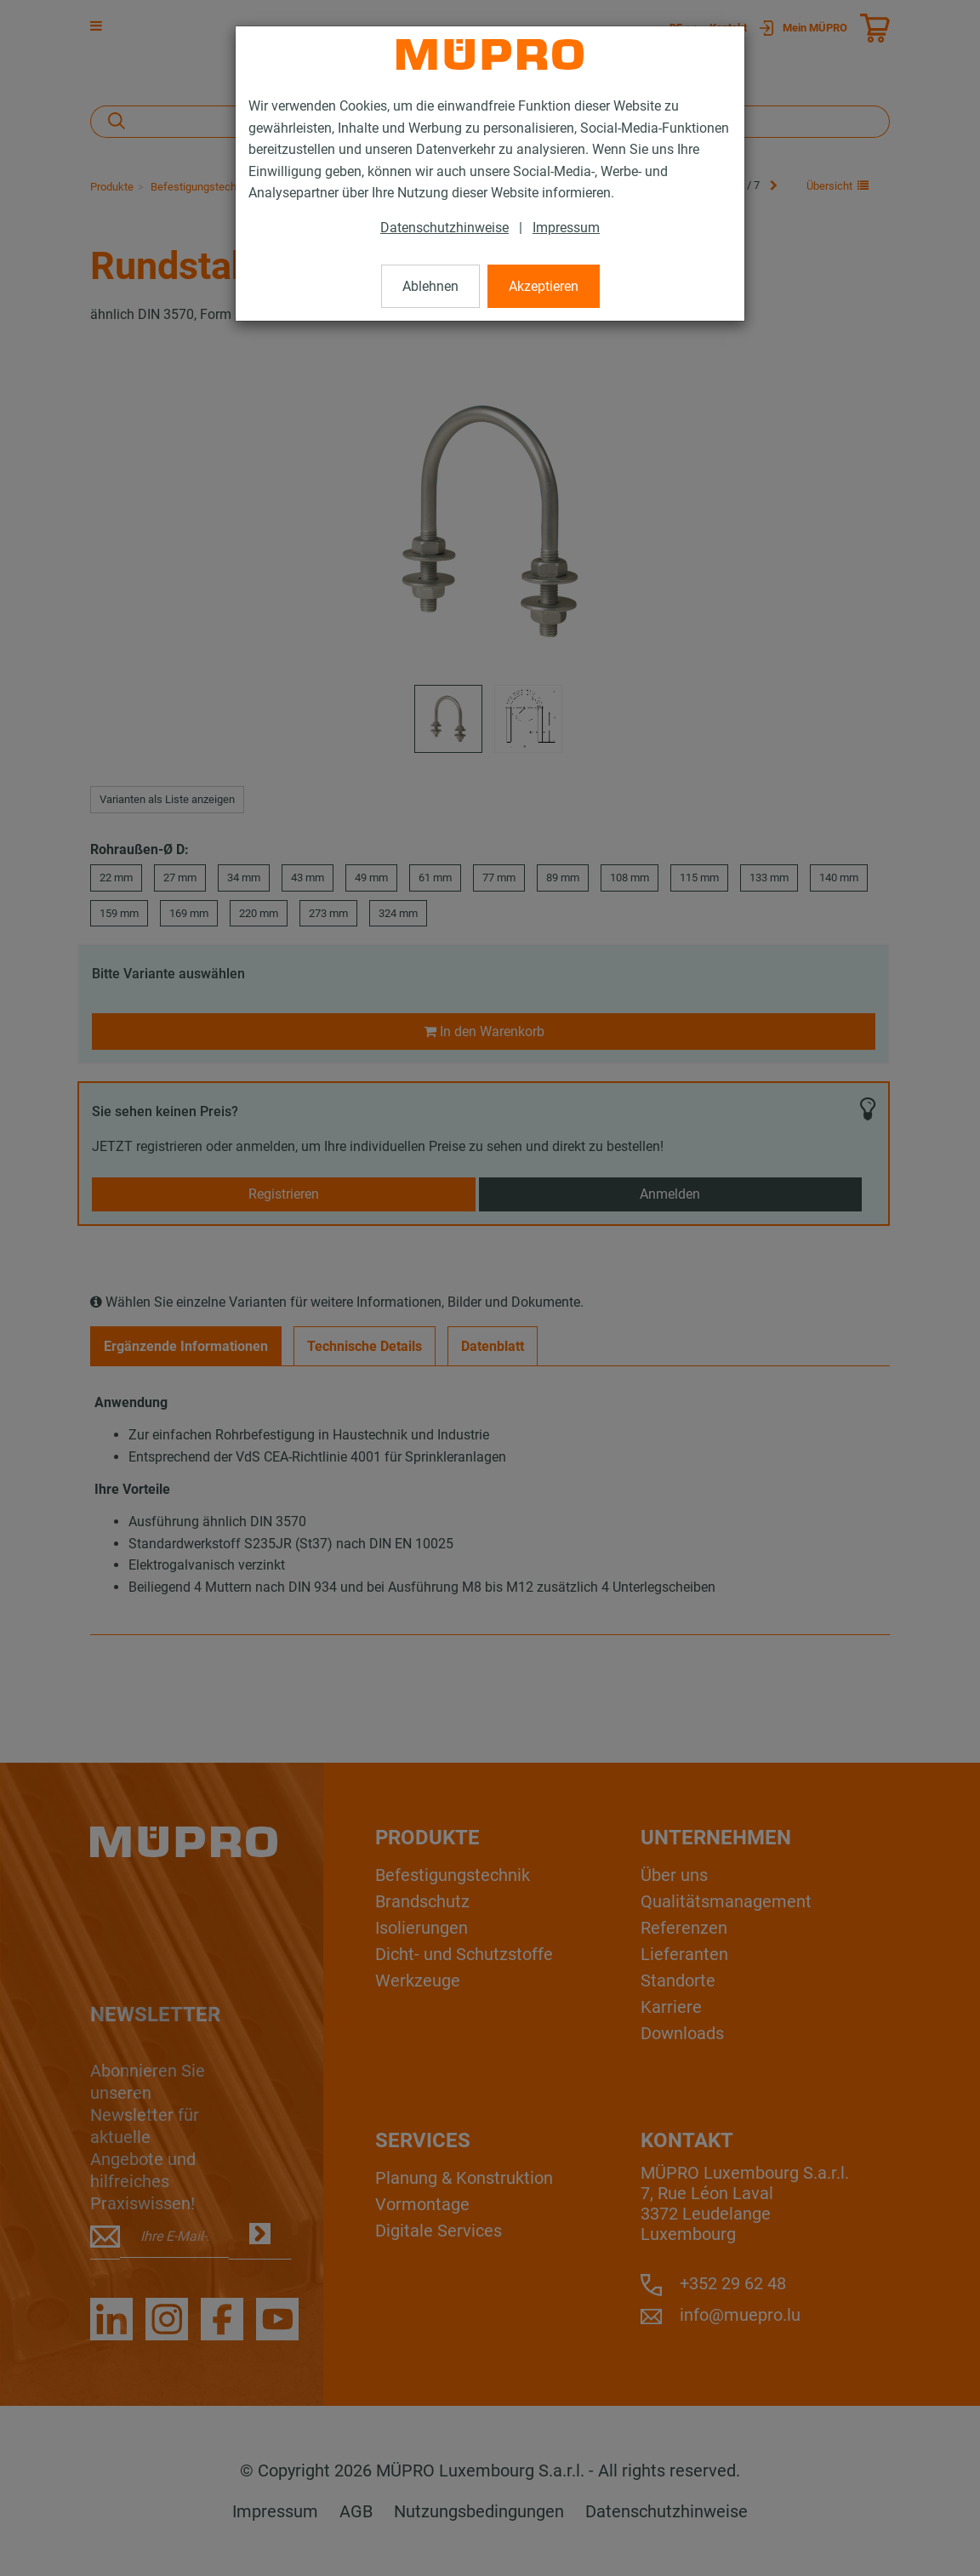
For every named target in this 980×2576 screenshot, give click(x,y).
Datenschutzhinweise (444, 227)
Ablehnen (430, 286)
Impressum (566, 227)
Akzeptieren (543, 286)
